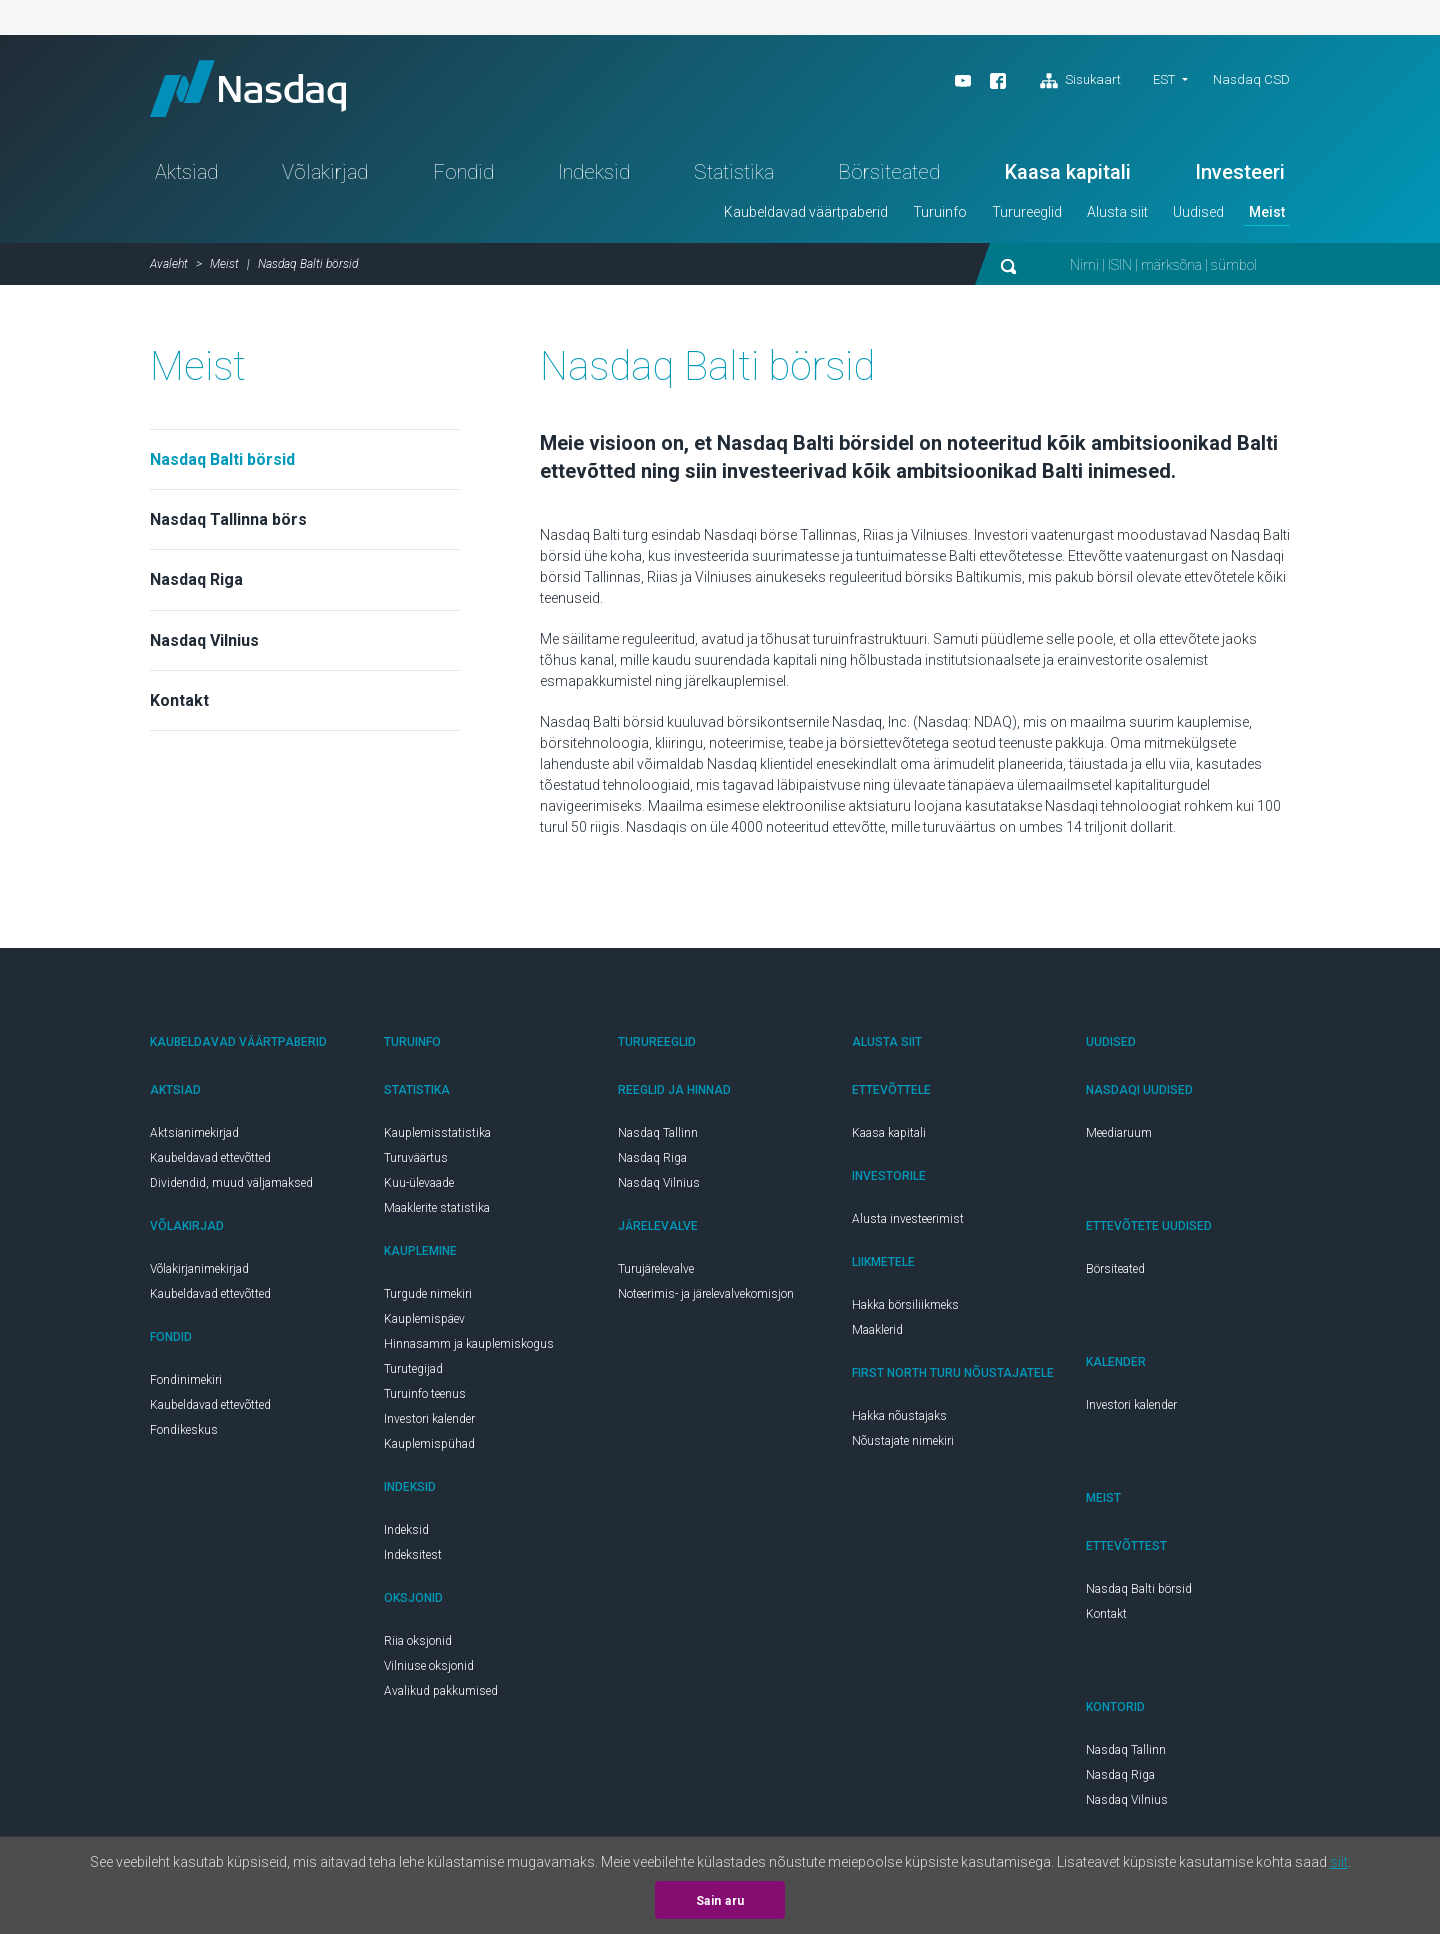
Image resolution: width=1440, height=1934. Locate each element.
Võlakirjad (325, 176)
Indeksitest (413, 1559)
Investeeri (1240, 176)
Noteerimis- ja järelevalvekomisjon (706, 1298)
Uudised (1198, 216)
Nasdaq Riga (196, 583)
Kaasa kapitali (1068, 176)
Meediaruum (1119, 1137)
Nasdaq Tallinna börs (228, 523)
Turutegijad (413, 1373)
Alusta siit (1117, 216)
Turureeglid (1027, 216)
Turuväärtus (416, 1162)
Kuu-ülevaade (419, 1187)
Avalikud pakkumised (441, 1695)
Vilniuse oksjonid (429, 1670)
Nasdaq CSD (1251, 79)
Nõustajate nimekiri (903, 1445)
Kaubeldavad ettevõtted (210, 1162)
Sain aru (720, 1901)
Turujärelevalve (656, 1273)
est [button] (1164, 79)
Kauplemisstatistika (437, 1137)
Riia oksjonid (418, 1645)
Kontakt (179, 704)
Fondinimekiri (186, 1384)
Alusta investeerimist (908, 1223)
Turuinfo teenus (425, 1398)
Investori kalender (429, 1423)
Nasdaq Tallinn (658, 1137)
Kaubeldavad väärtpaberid (806, 216)
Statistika (734, 176)
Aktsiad (186, 176)
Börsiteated (889, 176)
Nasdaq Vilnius (204, 644)
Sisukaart (1080, 81)
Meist (1267, 216)
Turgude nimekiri (428, 1298)
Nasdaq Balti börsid (222, 463)
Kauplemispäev (424, 1323)
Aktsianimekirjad (194, 1137)
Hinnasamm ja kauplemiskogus (469, 1348)
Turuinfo (940, 216)
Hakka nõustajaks (899, 1420)
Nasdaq (255, 90)
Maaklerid (877, 1334)
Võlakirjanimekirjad (199, 1273)
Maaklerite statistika (437, 1212)
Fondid (463, 176)
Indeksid (594, 176)
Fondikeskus (184, 1434)
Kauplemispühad (429, 1448)
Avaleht (169, 268)
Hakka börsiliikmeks (905, 1309)
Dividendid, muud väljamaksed (231, 1187)
